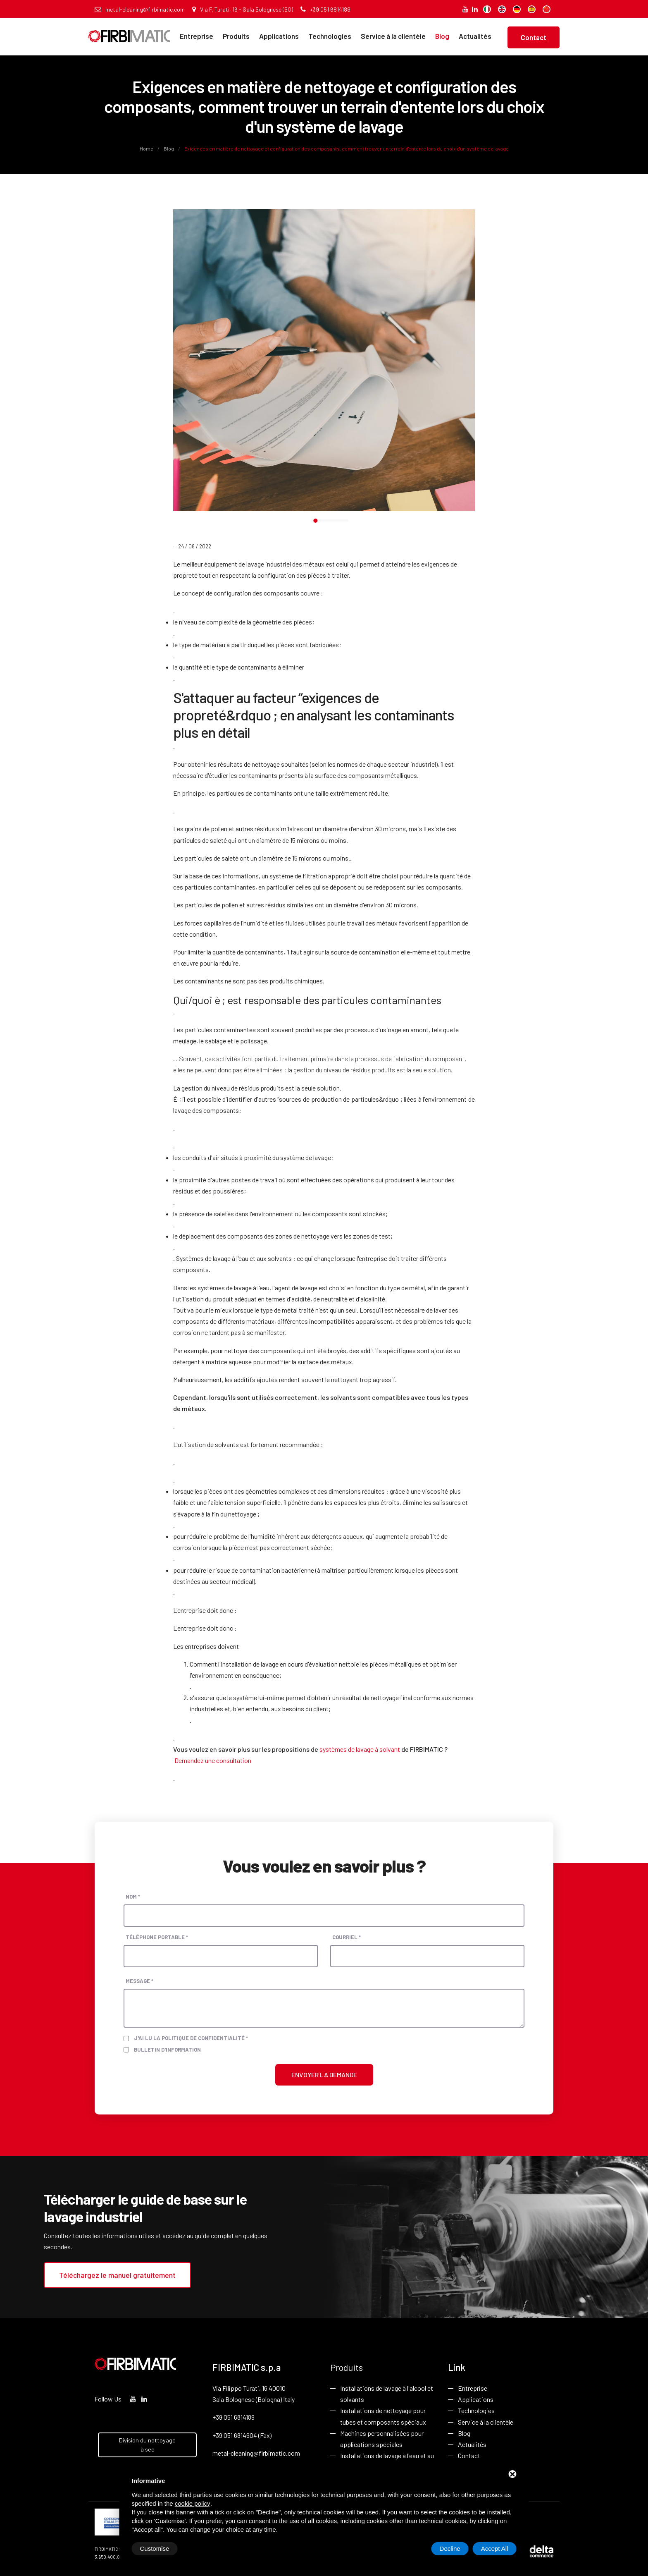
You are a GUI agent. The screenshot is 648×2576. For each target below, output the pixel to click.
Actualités (475, 36)
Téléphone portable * (157, 1937)
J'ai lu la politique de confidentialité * (191, 2038)
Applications (279, 36)
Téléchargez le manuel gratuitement (117, 2274)
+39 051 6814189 (325, 9)
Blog (442, 36)
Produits (236, 36)
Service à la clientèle (393, 36)
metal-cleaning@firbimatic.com (140, 9)
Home (147, 148)
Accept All (494, 2548)
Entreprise (196, 36)
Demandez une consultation (212, 1760)
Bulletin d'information (167, 2049)
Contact (533, 37)
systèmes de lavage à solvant (359, 1749)
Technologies (329, 36)
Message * (139, 1981)
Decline (450, 2548)
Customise (154, 2548)
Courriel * (346, 1937)
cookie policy (192, 2503)
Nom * (133, 1896)
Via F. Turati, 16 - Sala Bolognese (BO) (242, 9)
